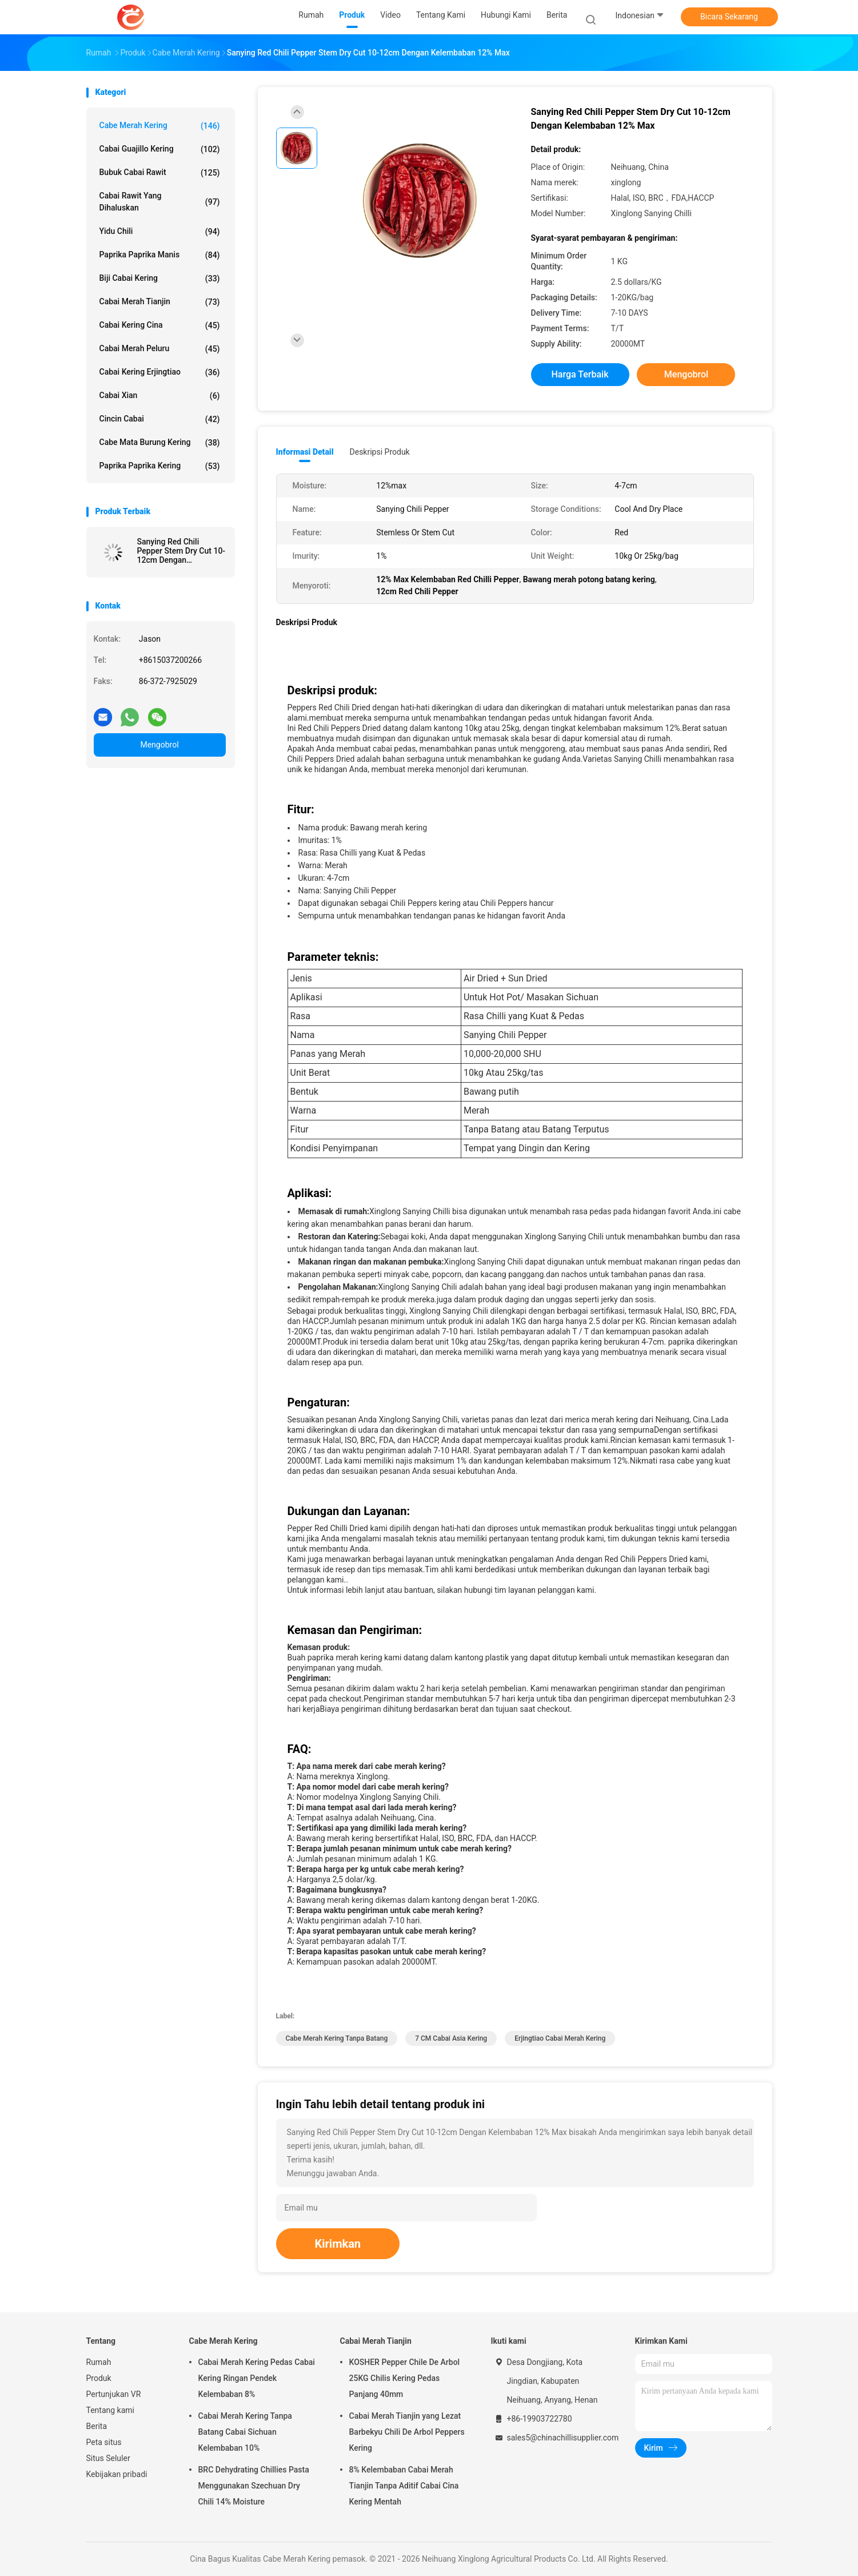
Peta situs (104, 2442)
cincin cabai (159, 419)
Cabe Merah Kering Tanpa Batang (337, 2038)
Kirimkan (338, 2244)
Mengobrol (159, 744)
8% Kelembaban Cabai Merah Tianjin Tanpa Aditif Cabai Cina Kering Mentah (404, 2485)
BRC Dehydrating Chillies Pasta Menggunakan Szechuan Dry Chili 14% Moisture (253, 2485)
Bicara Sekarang (729, 16)
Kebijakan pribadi (116, 2474)
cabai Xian (159, 395)
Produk (98, 2378)
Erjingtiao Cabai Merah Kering (559, 2038)
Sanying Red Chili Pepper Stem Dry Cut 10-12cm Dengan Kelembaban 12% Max (181, 551)
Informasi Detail (305, 451)
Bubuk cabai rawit (159, 172)
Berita (96, 2426)
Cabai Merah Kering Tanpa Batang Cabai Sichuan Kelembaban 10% (245, 2431)
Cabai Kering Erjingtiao (159, 372)
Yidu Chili (159, 231)
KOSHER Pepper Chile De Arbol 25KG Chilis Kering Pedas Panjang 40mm (404, 2378)
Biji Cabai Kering (159, 278)
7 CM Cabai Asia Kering (451, 2038)
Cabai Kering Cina (159, 325)
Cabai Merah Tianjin (159, 302)
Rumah (98, 2362)
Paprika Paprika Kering (159, 466)
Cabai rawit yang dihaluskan (159, 201)
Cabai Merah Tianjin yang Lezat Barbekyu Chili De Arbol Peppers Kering (407, 2431)
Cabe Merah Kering (159, 126)
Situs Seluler (108, 2458)
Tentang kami (110, 2410)
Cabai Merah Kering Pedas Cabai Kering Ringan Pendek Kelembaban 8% (256, 2378)
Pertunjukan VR (113, 2394)
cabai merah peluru (159, 349)
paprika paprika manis (159, 255)
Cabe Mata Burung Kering (159, 442)
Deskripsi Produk (380, 451)
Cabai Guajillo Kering (159, 149)
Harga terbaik (579, 374)
